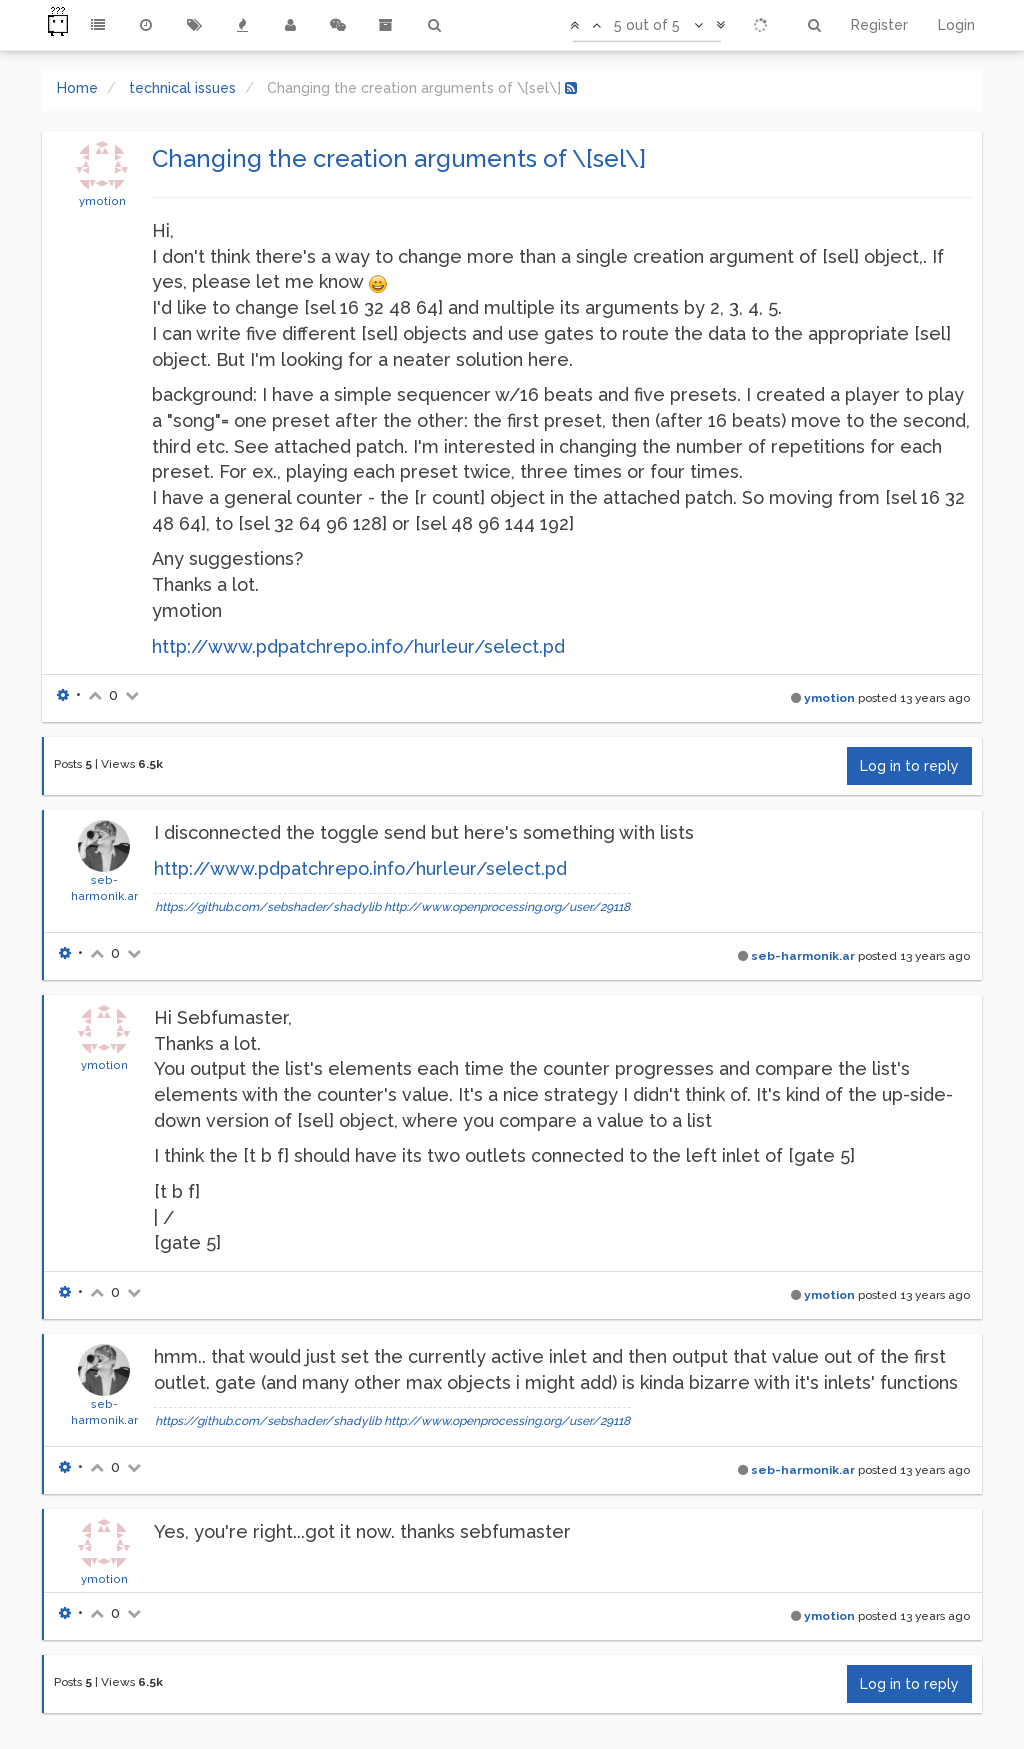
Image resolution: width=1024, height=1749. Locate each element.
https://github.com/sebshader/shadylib (268, 907)
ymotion (102, 201)
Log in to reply (909, 766)
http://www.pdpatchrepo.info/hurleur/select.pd (358, 646)
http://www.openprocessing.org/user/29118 (507, 907)
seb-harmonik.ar (803, 956)
